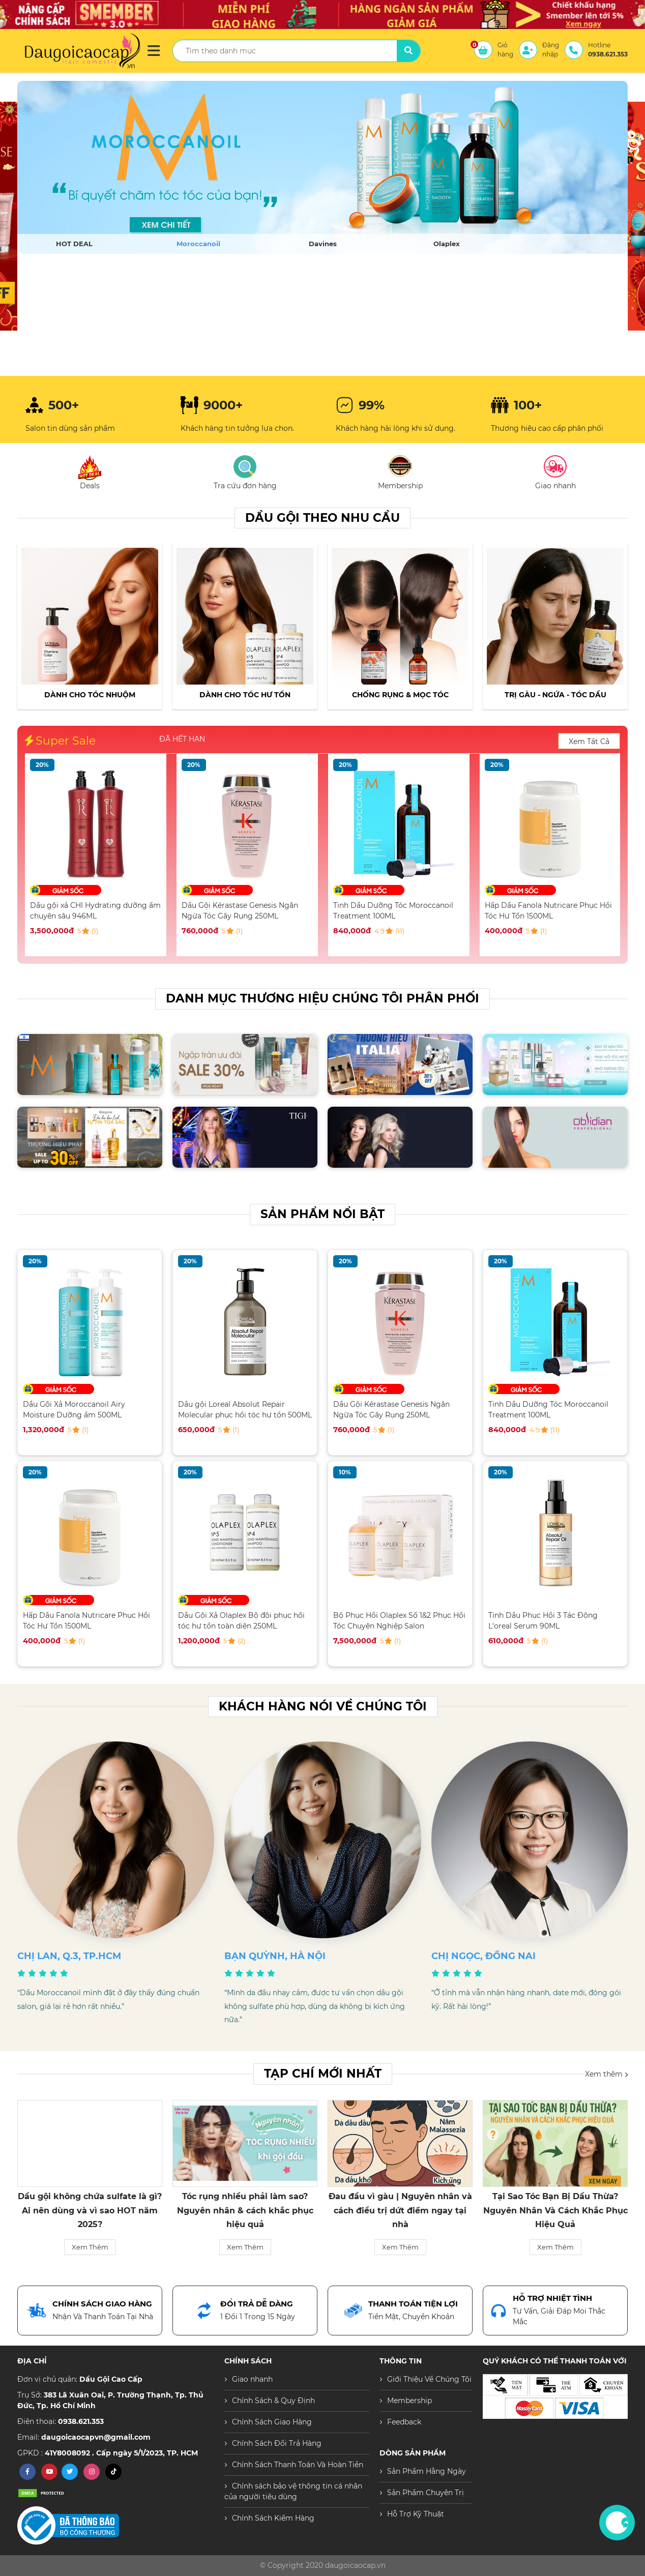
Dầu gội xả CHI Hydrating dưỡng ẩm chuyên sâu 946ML (247, 911)
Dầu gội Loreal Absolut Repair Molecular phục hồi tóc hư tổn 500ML (245, 1409)
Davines (323, 244)
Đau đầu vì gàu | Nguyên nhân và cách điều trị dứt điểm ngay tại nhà (555, 2210)
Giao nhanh (252, 2379)
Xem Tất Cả (589, 741)
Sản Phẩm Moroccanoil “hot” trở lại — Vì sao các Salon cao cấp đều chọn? (90, 2210)
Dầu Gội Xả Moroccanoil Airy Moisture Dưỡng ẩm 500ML (81, 911)
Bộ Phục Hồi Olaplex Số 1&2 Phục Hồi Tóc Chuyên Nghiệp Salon (399, 1621)
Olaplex (446, 244)
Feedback (404, 2421)
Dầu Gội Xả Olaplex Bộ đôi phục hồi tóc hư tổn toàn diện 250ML (241, 1621)
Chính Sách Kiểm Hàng (273, 2518)
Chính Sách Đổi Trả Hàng (276, 2443)
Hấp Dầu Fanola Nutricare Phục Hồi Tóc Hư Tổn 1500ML (86, 1621)
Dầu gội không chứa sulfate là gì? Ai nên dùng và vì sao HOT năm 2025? (245, 2210)
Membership (409, 2400)
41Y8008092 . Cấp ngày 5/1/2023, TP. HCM (121, 2452)
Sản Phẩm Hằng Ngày (426, 2471)
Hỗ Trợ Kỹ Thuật (415, 2514)
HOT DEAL (74, 244)
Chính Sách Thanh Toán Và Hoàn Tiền (297, 2464)
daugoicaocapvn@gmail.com (96, 2437)
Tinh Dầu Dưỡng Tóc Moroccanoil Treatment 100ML (545, 911)
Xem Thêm (90, 2247)
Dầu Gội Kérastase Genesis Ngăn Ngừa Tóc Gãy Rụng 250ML (391, 911)
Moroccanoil (198, 244)
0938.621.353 (81, 2421)
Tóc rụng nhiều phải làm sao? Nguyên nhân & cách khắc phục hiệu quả (400, 2210)
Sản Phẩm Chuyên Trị (425, 2492)
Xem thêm (606, 2073)
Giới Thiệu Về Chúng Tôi (429, 2379)
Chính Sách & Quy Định (273, 2400)
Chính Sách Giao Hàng (272, 2421)
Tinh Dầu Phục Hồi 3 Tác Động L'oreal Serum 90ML (543, 1621)
